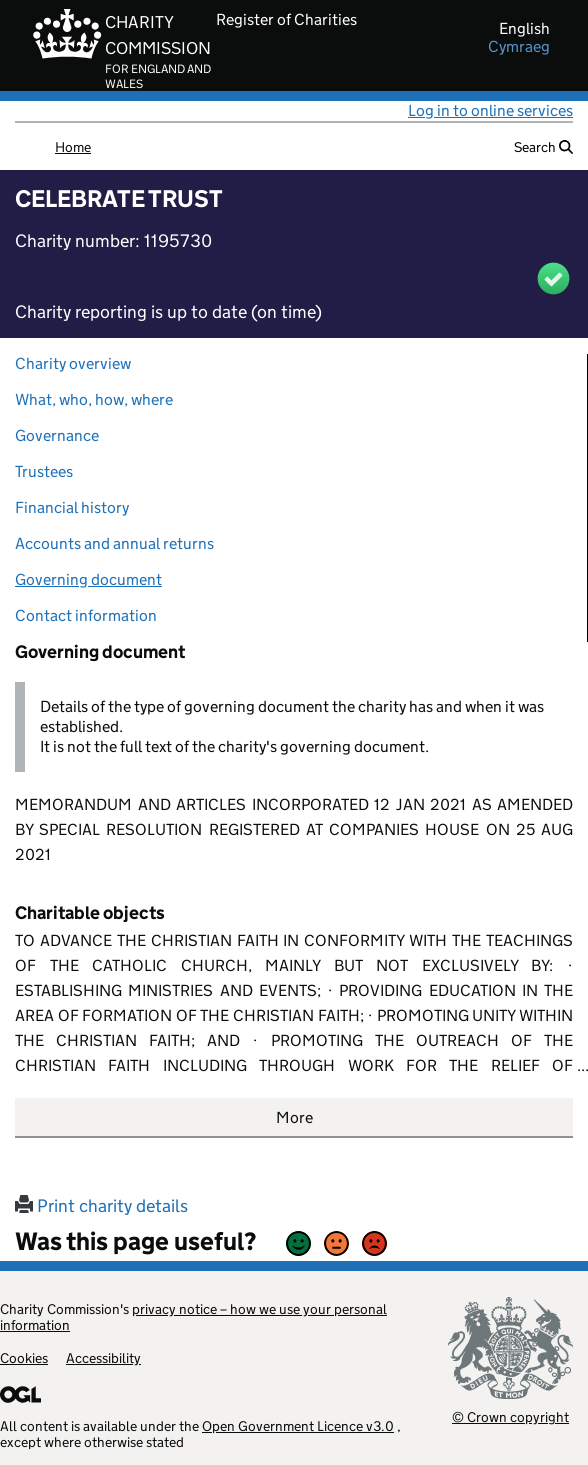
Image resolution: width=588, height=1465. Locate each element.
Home (73, 147)
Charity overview (73, 363)
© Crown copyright (510, 1416)
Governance (57, 435)
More (294, 1117)
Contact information (86, 615)
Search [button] (543, 147)
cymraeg (519, 47)
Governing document (88, 579)
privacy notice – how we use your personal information (193, 1317)
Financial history (72, 507)
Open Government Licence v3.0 (298, 1426)
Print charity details (101, 1206)
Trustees (44, 471)
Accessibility (103, 1358)
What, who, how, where (94, 399)
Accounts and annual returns (114, 543)
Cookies (24, 1358)
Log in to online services (490, 110)
